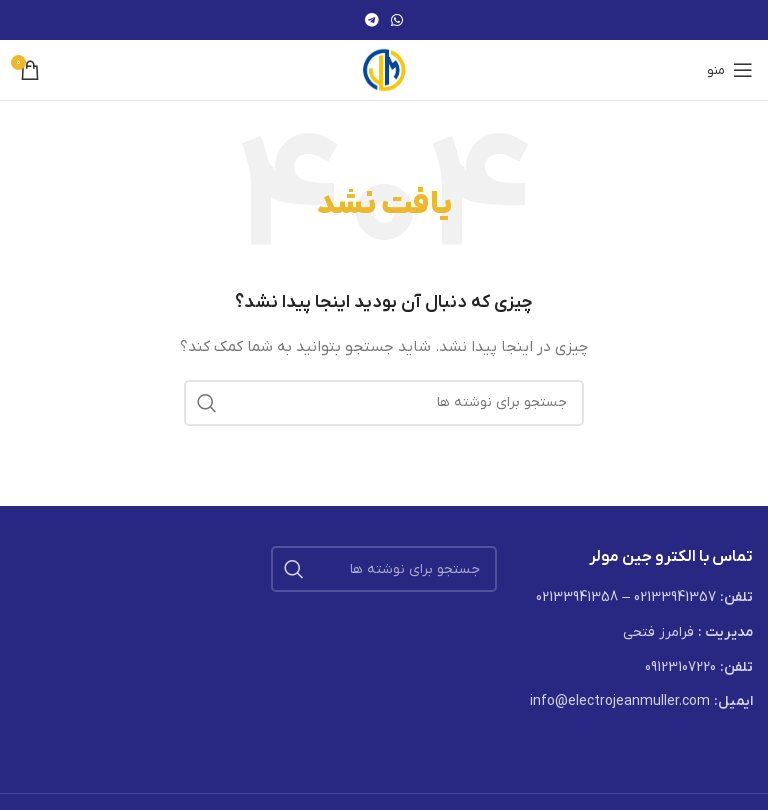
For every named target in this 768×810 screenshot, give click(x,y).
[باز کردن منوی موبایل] (730, 70)
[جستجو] (384, 403)
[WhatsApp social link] (397, 20)
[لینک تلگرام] (372, 20)
